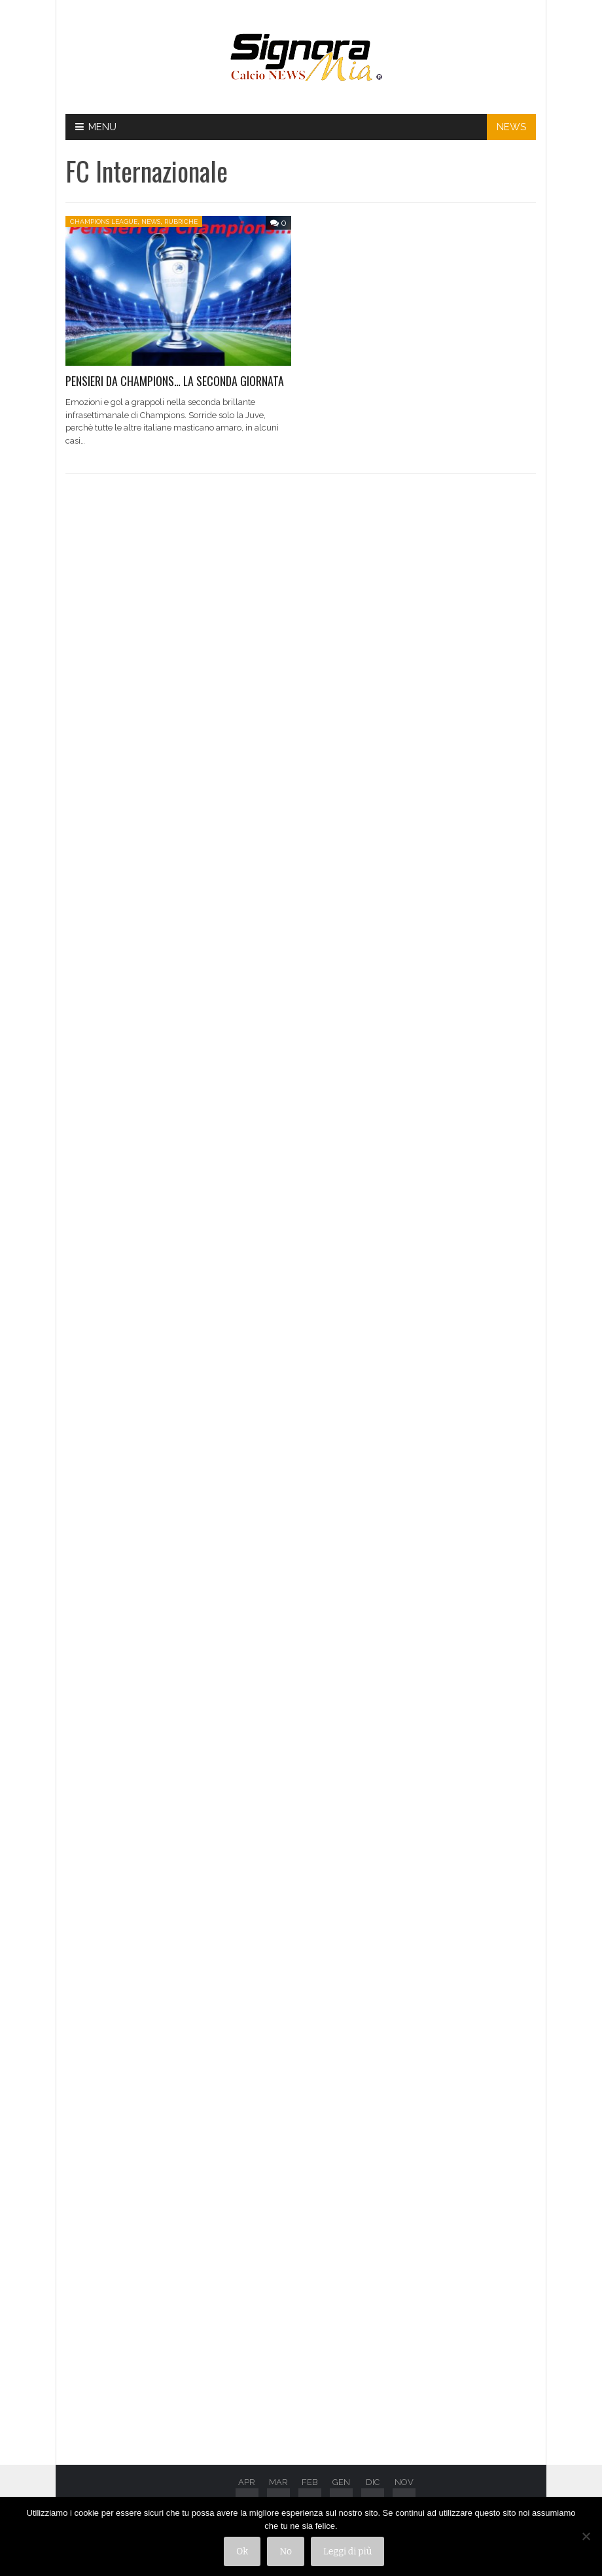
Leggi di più (347, 2551)
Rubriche (181, 221)
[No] (585, 2536)
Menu (95, 127)
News (150, 221)
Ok (242, 2551)
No (286, 2551)
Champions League (103, 221)
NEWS (511, 127)
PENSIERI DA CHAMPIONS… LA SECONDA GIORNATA (175, 380)
